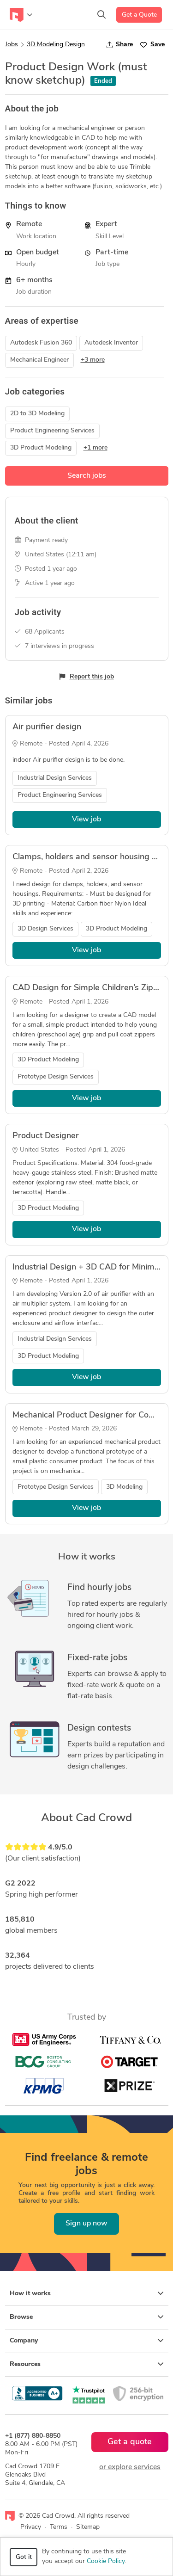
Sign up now (86, 2223)
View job (86, 819)
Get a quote (129, 2442)
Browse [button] (87, 2317)
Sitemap (88, 2527)
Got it (24, 2557)
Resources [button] (87, 2364)
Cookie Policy (106, 2561)
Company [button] (87, 2340)
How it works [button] (87, 2293)
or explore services (130, 2467)
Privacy (30, 2527)
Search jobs (86, 476)
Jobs (11, 44)
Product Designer (45, 1136)
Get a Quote (139, 15)
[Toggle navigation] (21, 15)
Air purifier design (46, 727)
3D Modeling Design (56, 44)
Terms (58, 2527)
